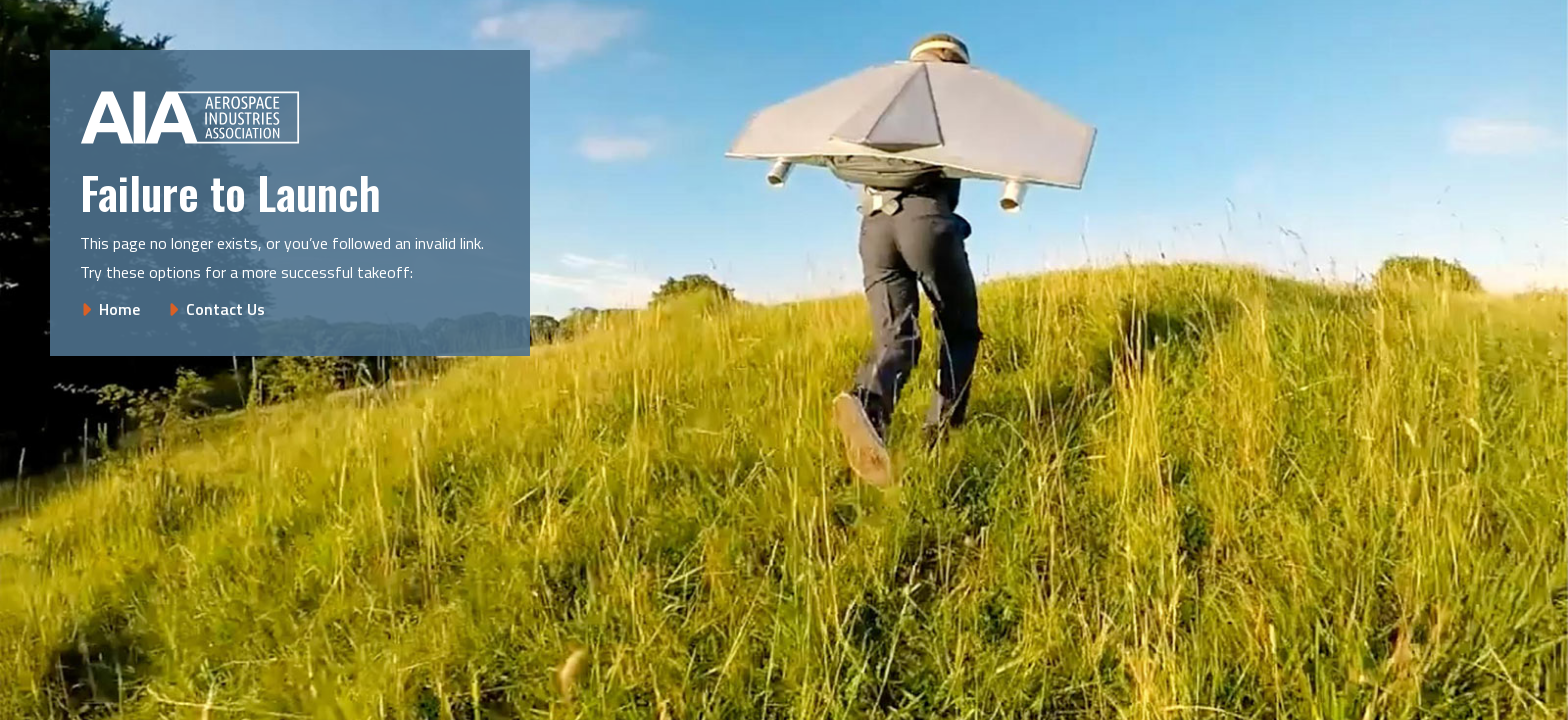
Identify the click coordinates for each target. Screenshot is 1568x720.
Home (119, 309)
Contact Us (225, 309)
